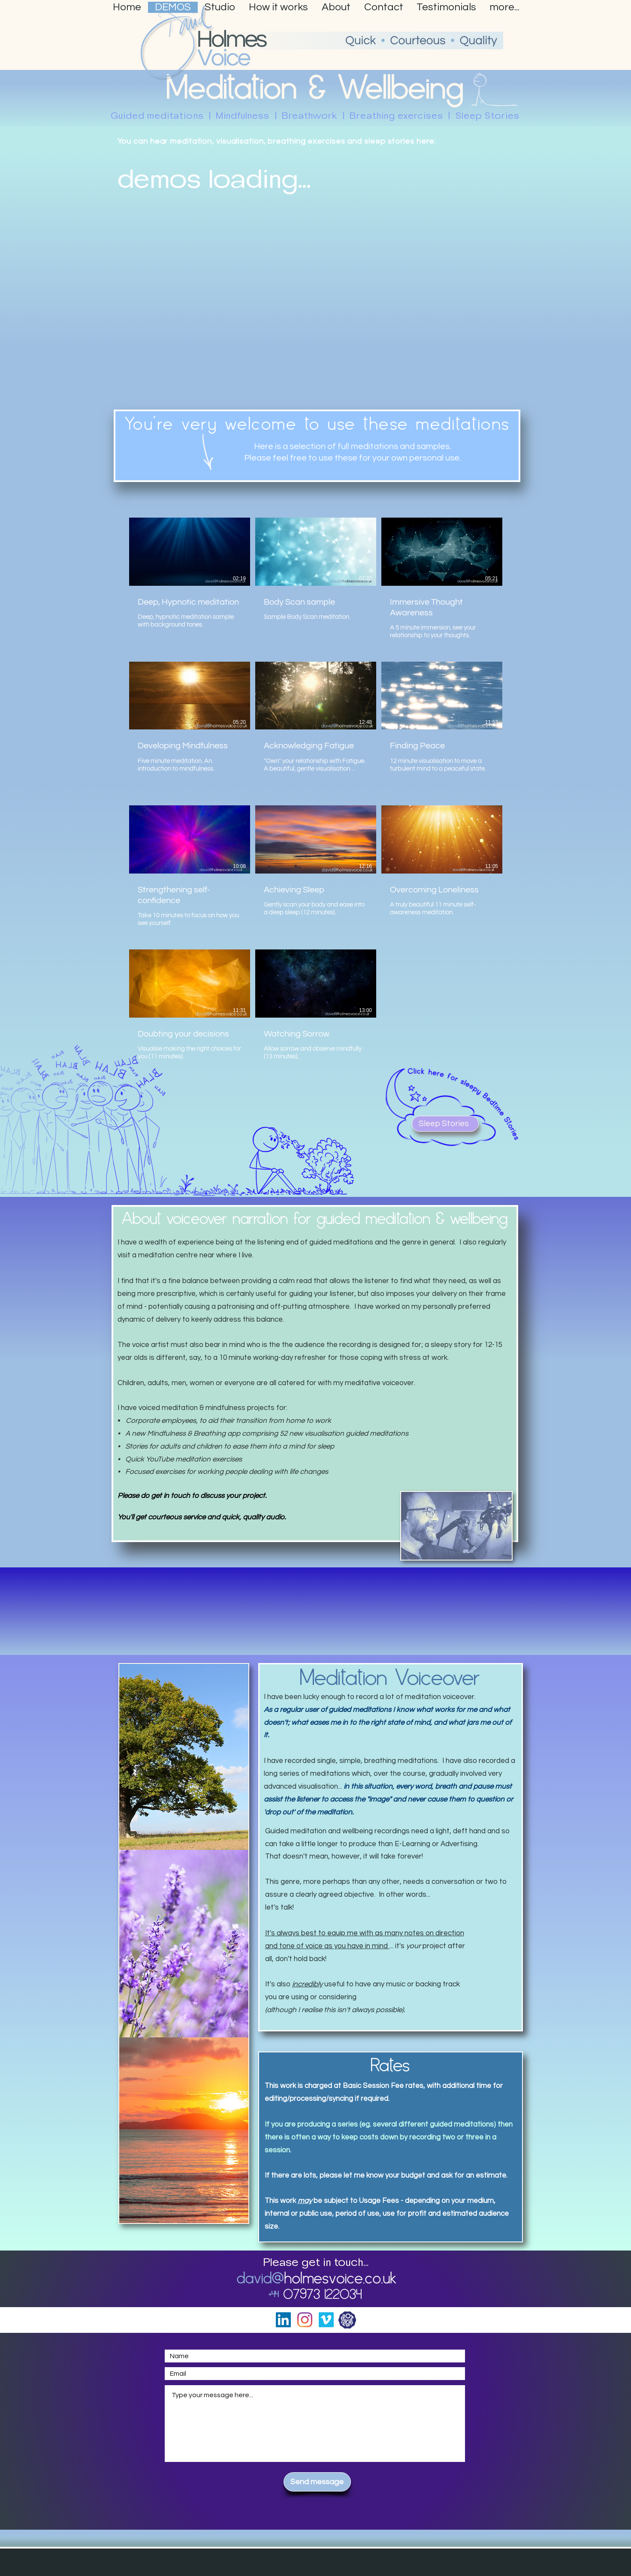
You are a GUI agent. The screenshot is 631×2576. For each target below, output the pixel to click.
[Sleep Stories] (445, 1124)
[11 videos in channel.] (315, 795)
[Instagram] (304, 2319)
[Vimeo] (326, 2319)
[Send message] (317, 2482)
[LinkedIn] (283, 2319)
